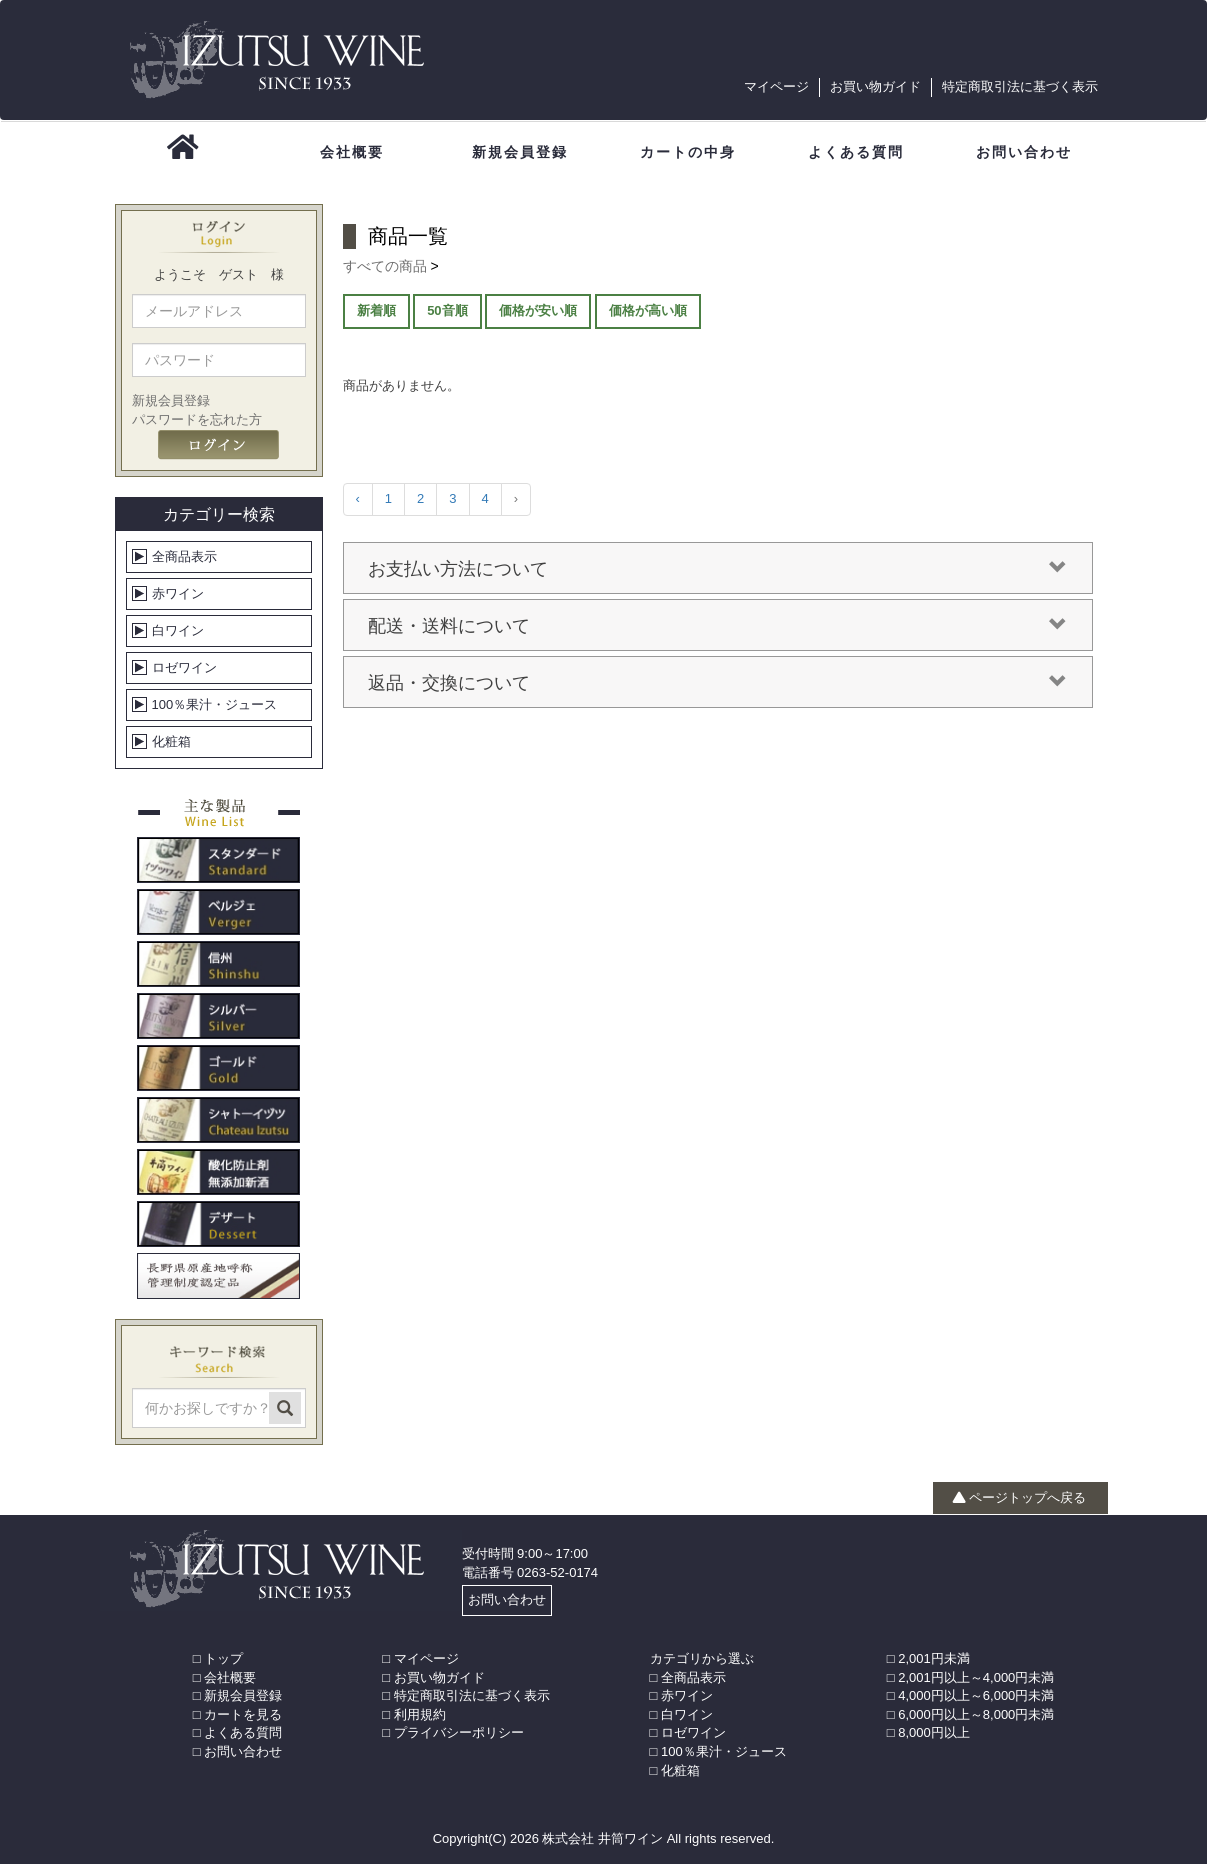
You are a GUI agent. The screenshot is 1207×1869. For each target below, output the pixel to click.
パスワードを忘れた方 (197, 424)
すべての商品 (387, 271)
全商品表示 (184, 561)
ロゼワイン (184, 672)
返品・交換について (718, 688)
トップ (223, 1663)
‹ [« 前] (358, 504)
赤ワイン (178, 598)
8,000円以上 (934, 1738)
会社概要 (230, 1682)
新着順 (376, 315)
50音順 (447, 315)
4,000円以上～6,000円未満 (976, 1700)
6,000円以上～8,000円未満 (976, 1719)
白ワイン (178, 635)
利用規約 (420, 1719)
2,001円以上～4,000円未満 (976, 1682)
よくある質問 (243, 1738)
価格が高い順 (648, 315)
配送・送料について (718, 631)
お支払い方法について (718, 574)
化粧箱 (171, 746)
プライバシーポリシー (459, 1738)
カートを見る (243, 1719)
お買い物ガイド (875, 86)
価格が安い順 (538, 315)
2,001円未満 (934, 1663)
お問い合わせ (507, 1604)
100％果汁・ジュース (215, 709)
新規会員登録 (171, 406)
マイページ (776, 86)
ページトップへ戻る (1019, 1502)
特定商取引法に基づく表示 (1020, 86)
